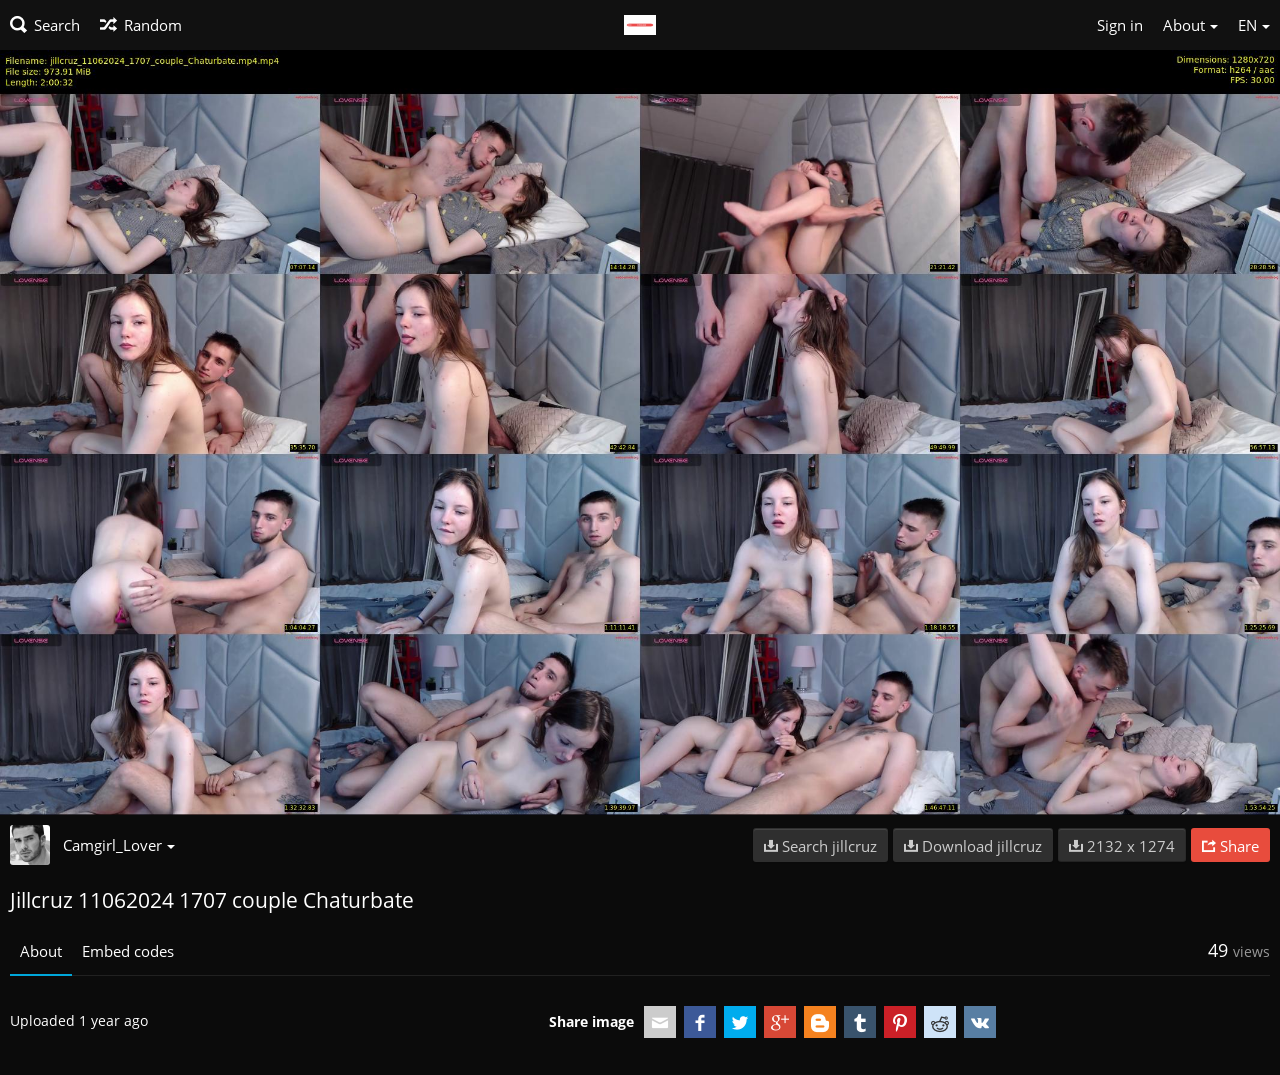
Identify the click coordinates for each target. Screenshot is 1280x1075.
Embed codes (128, 951)
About (41, 951)
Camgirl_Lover (119, 845)
